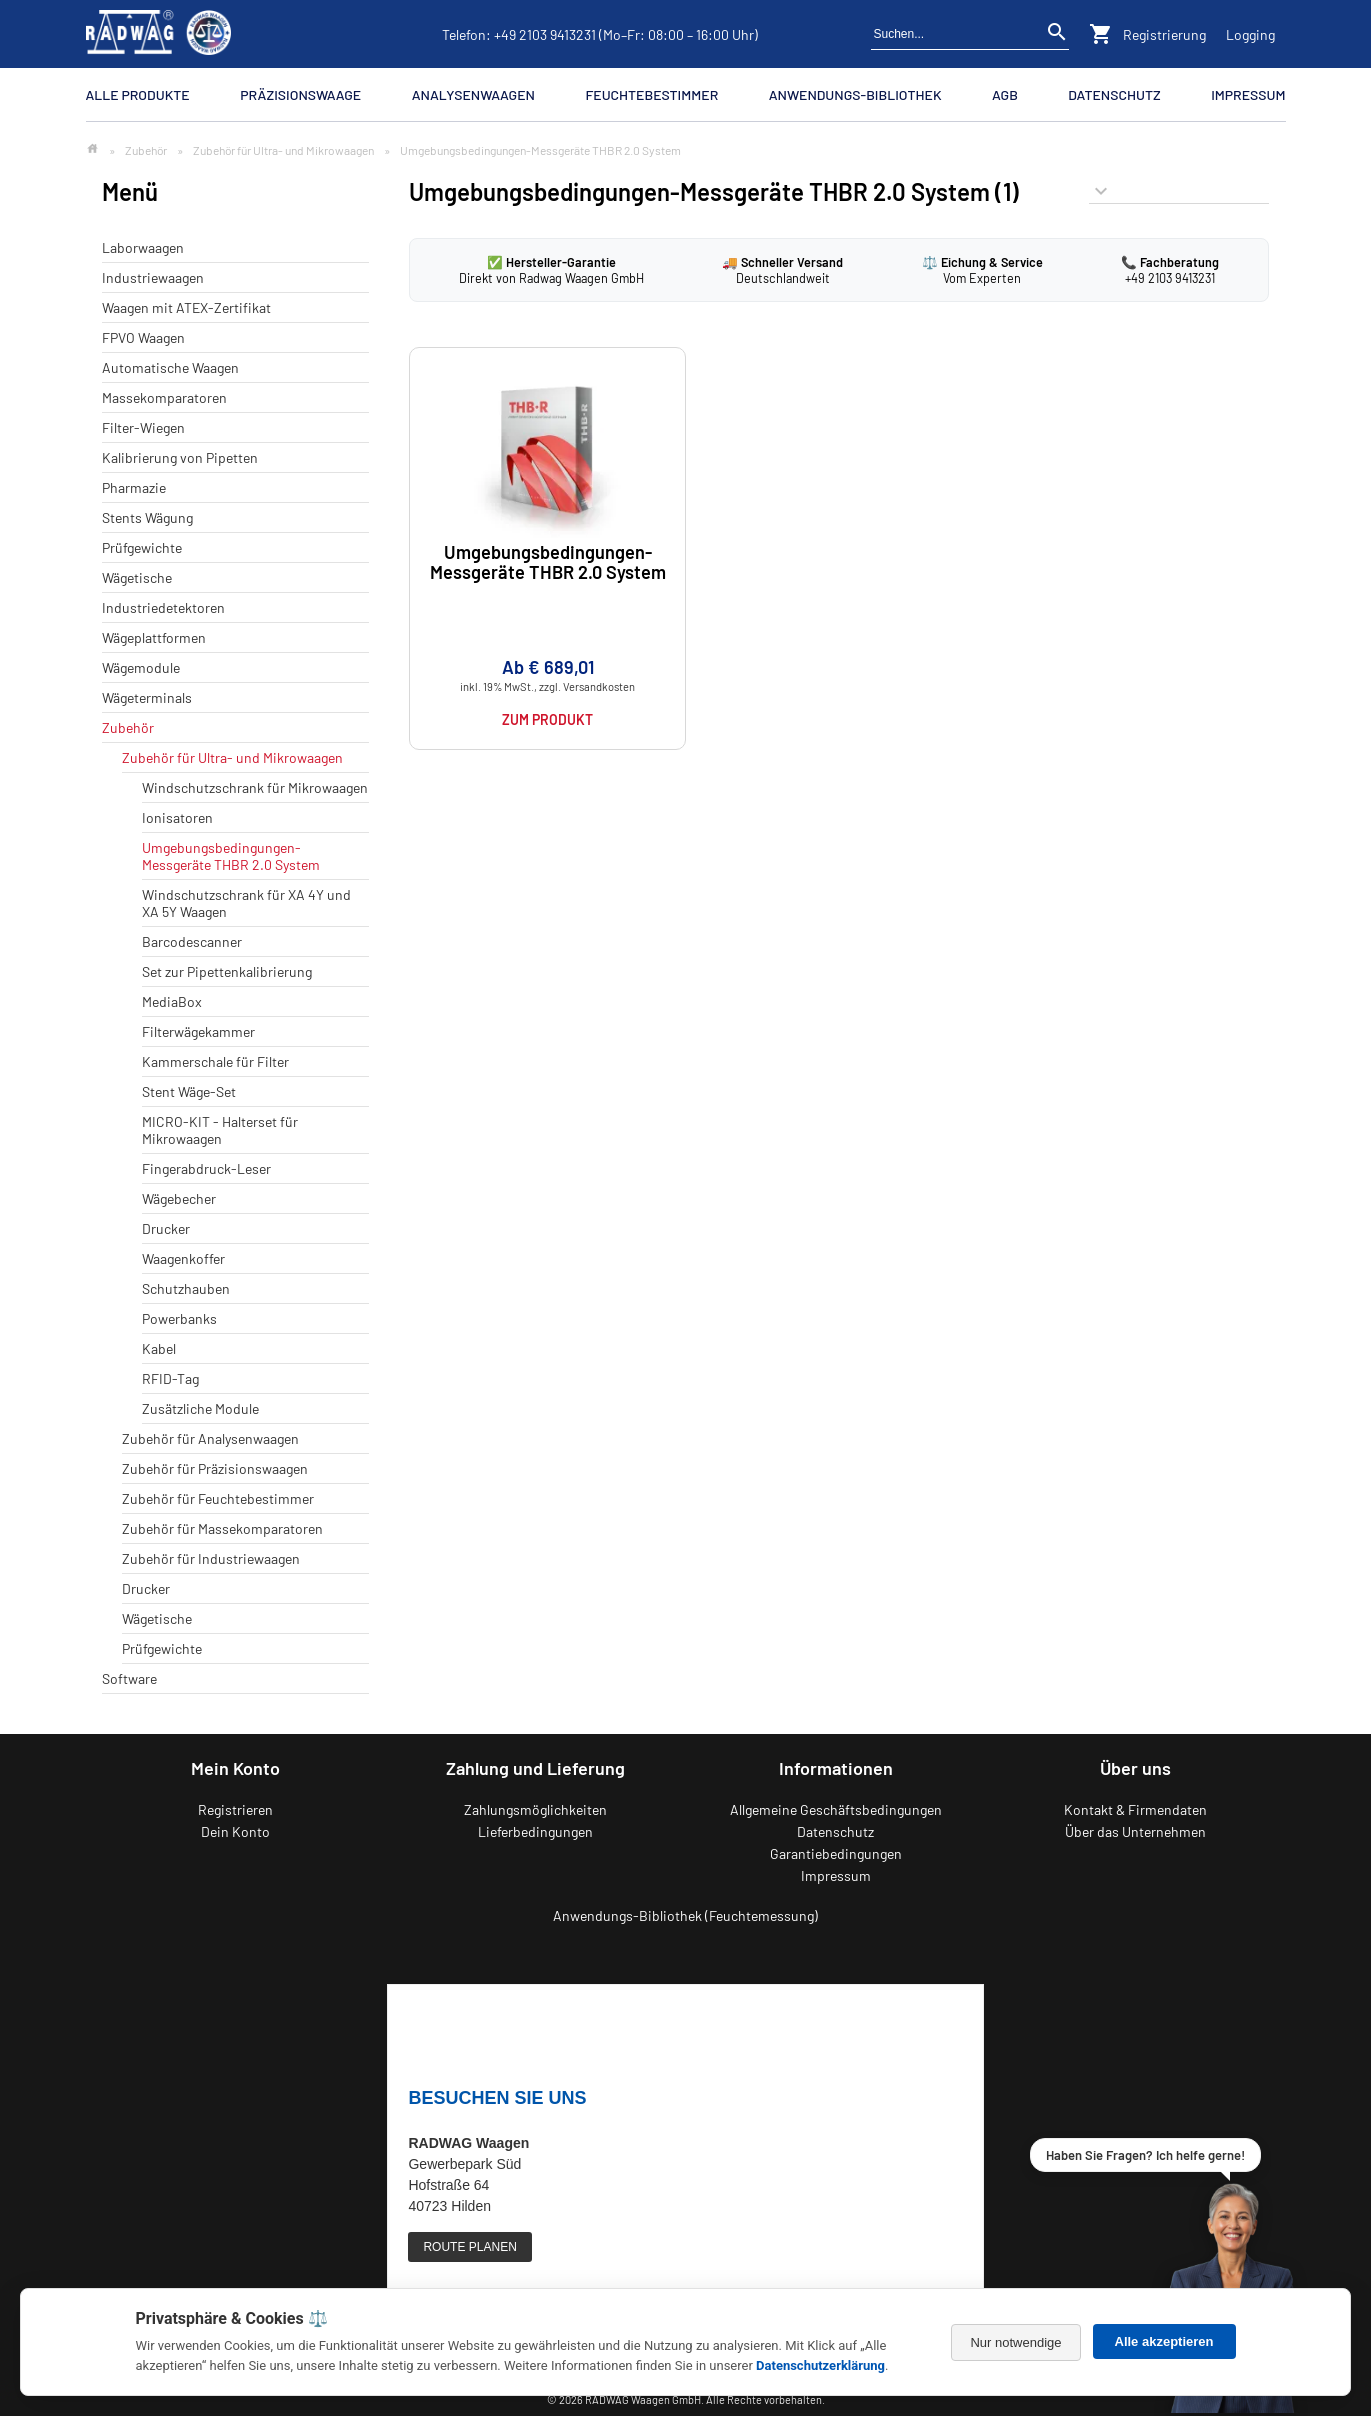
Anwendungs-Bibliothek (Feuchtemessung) (685, 1915)
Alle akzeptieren (1164, 2341)
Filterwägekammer (198, 1031)
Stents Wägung (147, 517)
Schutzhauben (186, 1288)
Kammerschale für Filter (215, 1061)
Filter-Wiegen (143, 427)
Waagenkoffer (183, 1258)
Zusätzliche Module (200, 1408)
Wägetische (137, 577)
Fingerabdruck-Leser (206, 1168)
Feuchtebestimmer (651, 94)
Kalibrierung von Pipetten (180, 457)
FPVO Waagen (143, 337)
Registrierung (1164, 34)
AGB (1005, 94)
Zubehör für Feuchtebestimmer (218, 1498)
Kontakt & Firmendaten (1135, 1809)
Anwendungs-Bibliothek (855, 94)
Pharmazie (134, 487)
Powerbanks (179, 1318)
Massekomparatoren (164, 397)
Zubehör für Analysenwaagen (210, 1438)
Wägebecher (179, 1198)
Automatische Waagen (170, 367)
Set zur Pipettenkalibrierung (227, 971)
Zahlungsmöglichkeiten (535, 1809)
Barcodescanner (192, 941)
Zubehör (146, 150)
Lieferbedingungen (535, 1831)
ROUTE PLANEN (469, 2247)
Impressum (1248, 94)
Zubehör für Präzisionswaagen (215, 1468)
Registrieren (235, 1809)
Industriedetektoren (163, 607)
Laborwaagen (143, 247)
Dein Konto (235, 1831)
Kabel (159, 1348)
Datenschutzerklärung (820, 2365)
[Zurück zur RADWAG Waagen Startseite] (159, 34)
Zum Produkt (547, 719)
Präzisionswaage (300, 94)
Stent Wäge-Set (189, 1091)
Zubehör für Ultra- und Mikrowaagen (283, 150)
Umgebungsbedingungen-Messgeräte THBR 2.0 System (231, 856)
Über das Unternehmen (1135, 1831)
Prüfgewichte (142, 547)
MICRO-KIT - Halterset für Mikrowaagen (220, 1130)
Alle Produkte (138, 94)
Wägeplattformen (154, 637)
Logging (1250, 34)
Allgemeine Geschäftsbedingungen (836, 1809)
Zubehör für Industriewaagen (211, 1558)
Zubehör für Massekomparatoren (222, 1528)
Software (129, 1678)
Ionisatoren (177, 817)
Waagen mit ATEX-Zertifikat (186, 307)
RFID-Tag (170, 1378)
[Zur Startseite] (92, 149)
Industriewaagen (153, 277)
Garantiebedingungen (836, 1853)
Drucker (166, 1228)
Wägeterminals (147, 697)
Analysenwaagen (473, 94)
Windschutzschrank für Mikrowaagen (255, 787)
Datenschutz (1114, 94)
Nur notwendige (1015, 2342)
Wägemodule (141, 667)
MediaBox (172, 1001)
